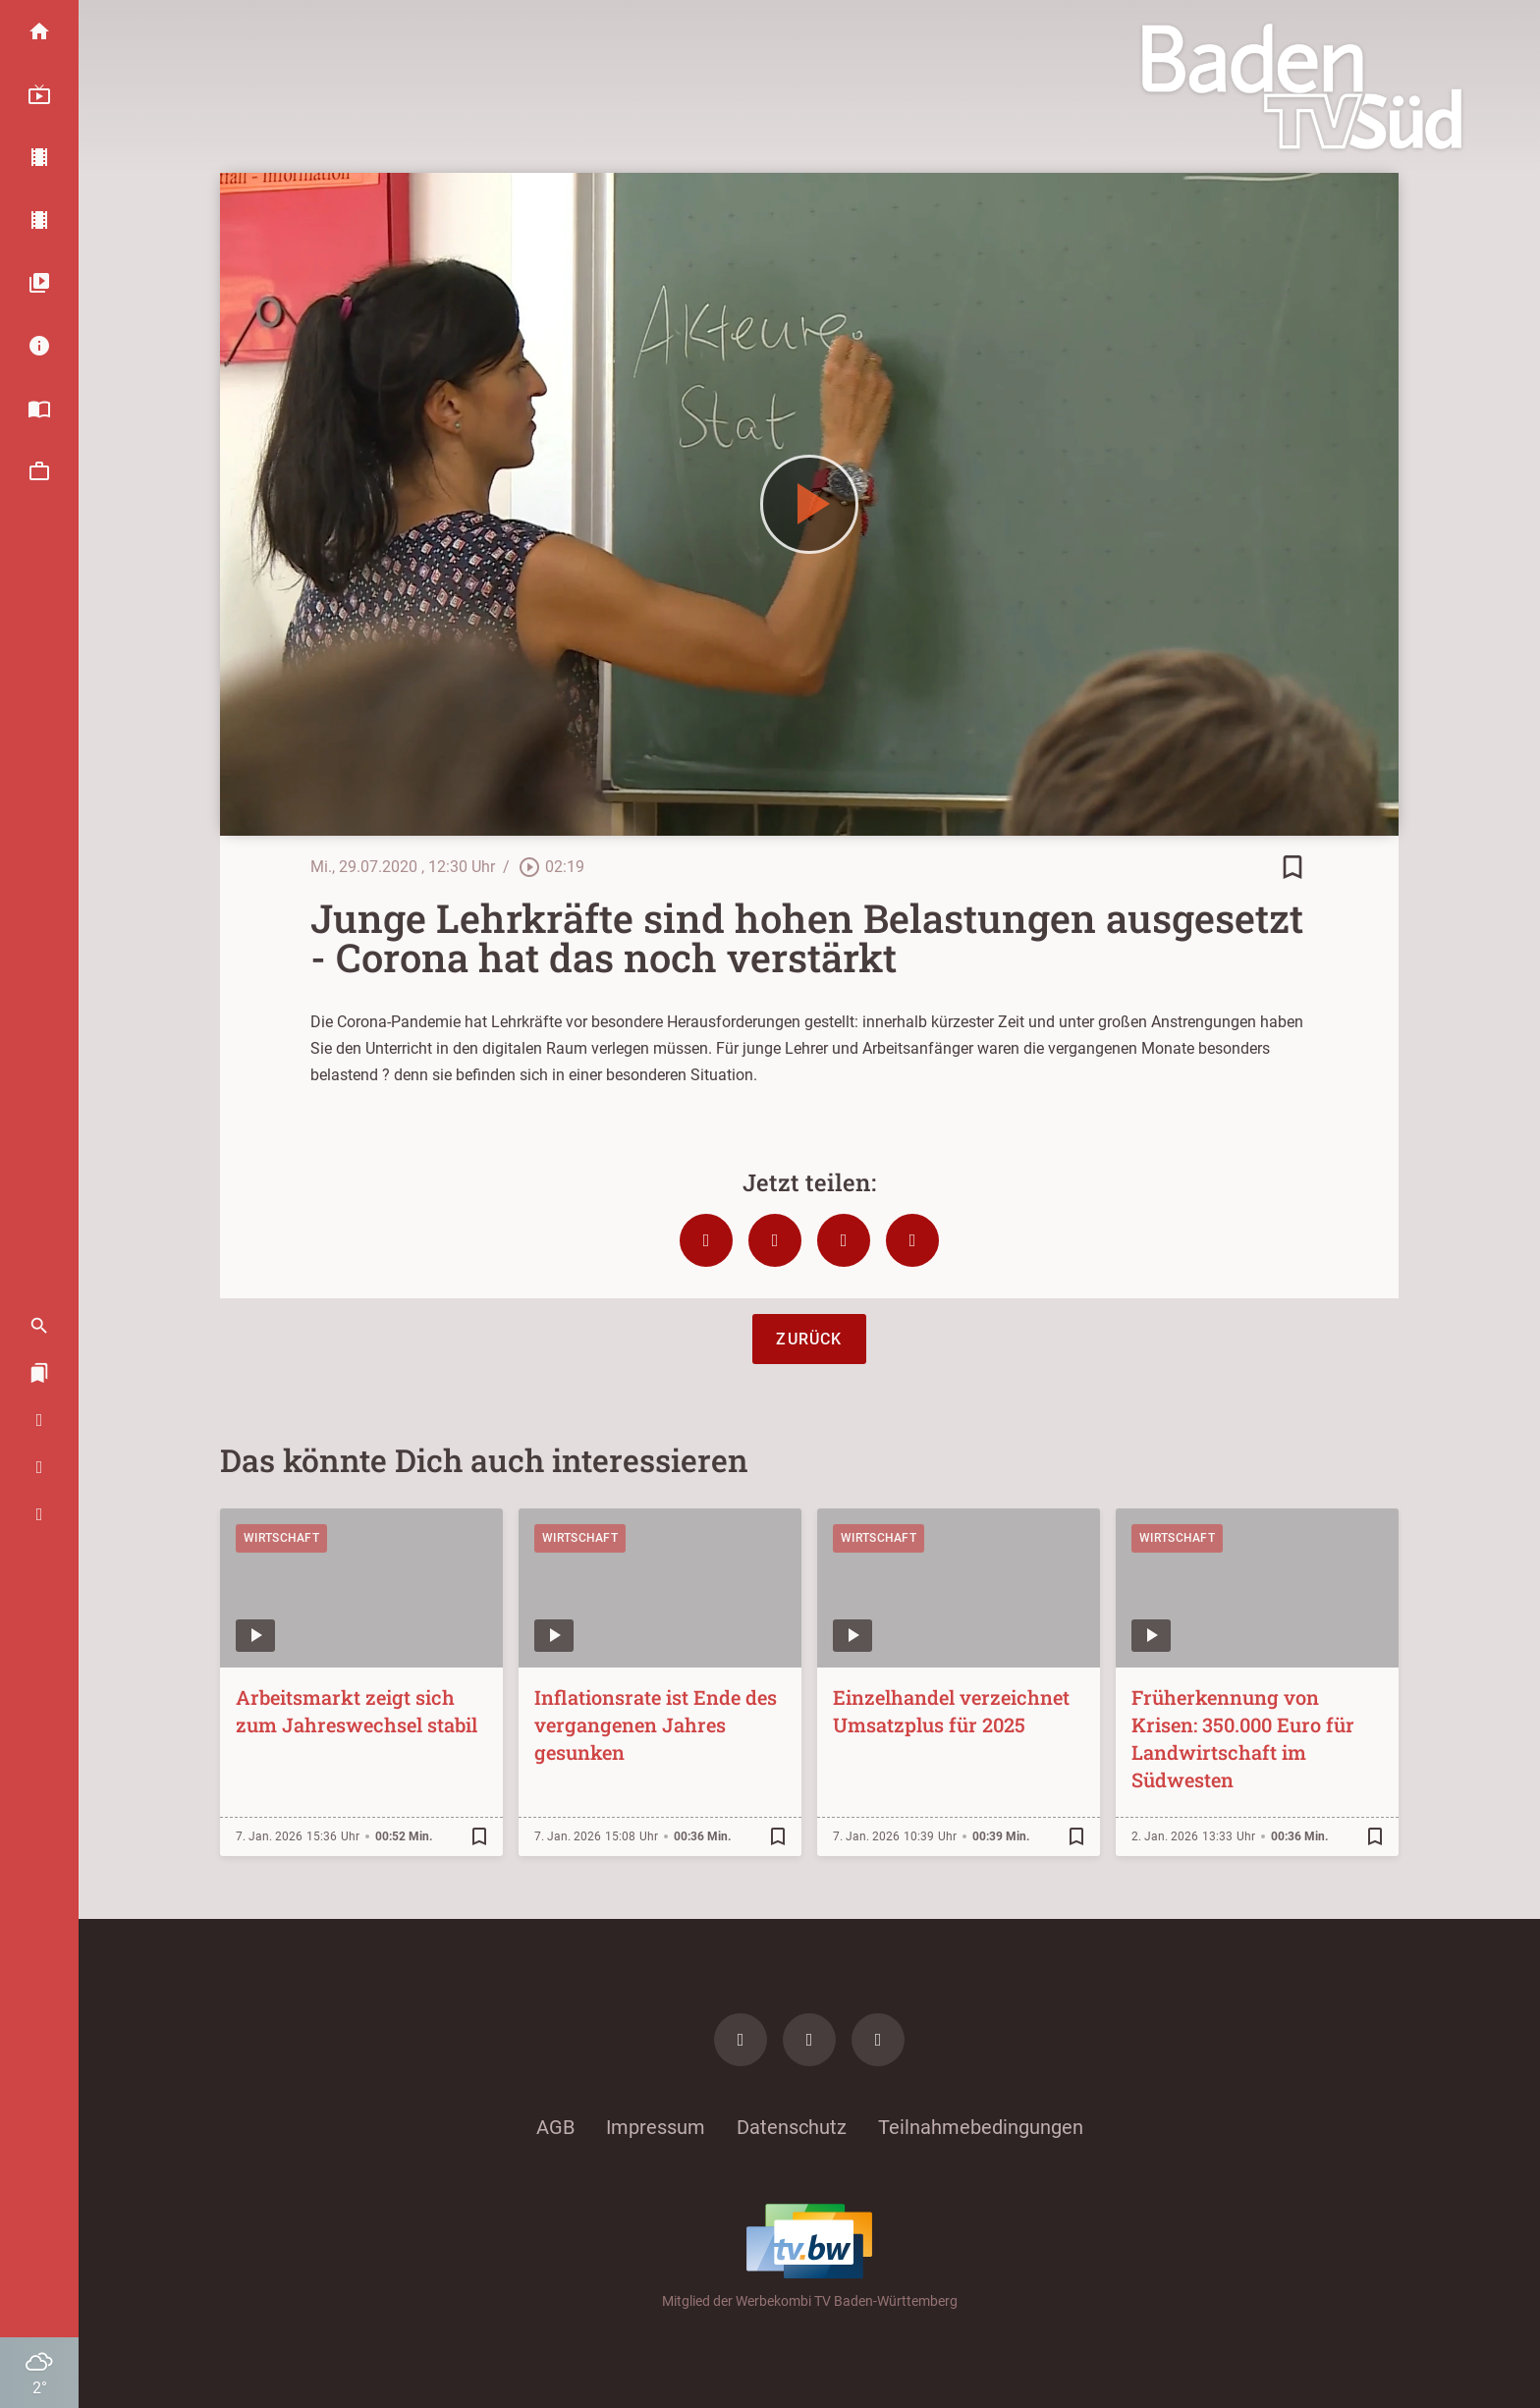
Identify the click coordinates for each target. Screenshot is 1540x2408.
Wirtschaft (281, 1538)
